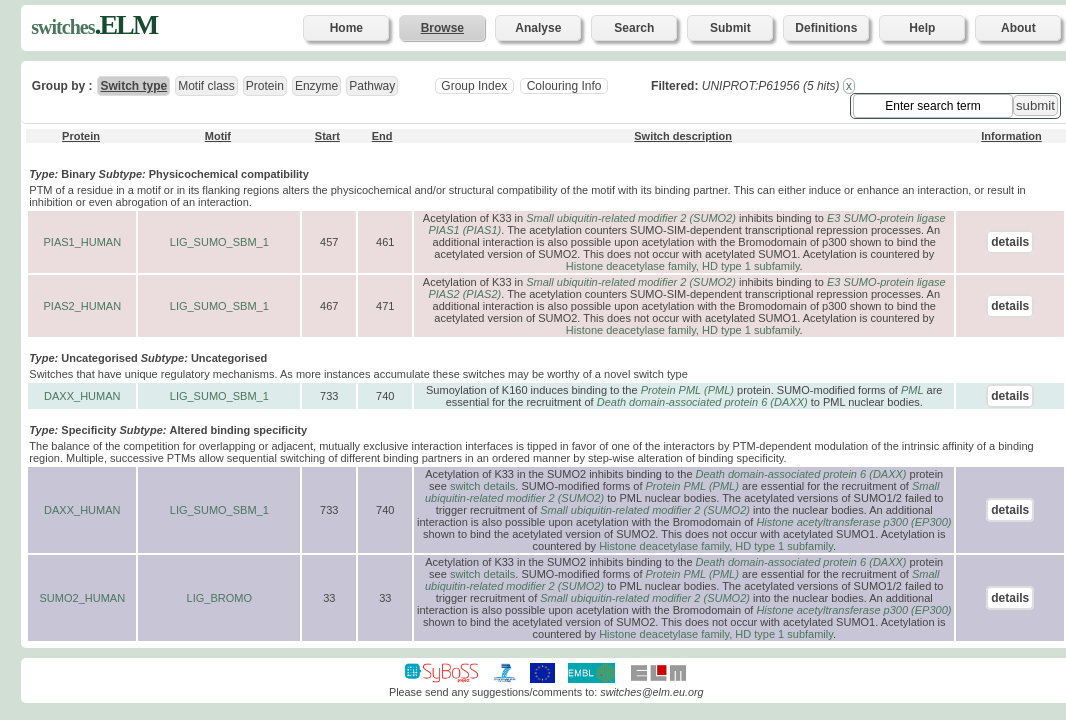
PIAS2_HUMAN (82, 306)
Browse (442, 28)
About (1018, 28)
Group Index (474, 86)
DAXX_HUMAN (82, 396)
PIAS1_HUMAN (82, 242)
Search (634, 28)
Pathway (372, 86)
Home (346, 28)
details (1010, 242)
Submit (730, 28)
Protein (265, 86)
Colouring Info (563, 86)
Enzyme (316, 86)
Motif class (206, 86)
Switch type (133, 86)
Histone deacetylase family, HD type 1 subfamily (683, 266)
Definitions (826, 28)
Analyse (538, 28)
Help (922, 28)
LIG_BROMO (219, 598)
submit (1035, 105)
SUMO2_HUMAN (83, 598)
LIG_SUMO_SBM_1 (219, 242)
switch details (482, 486)
